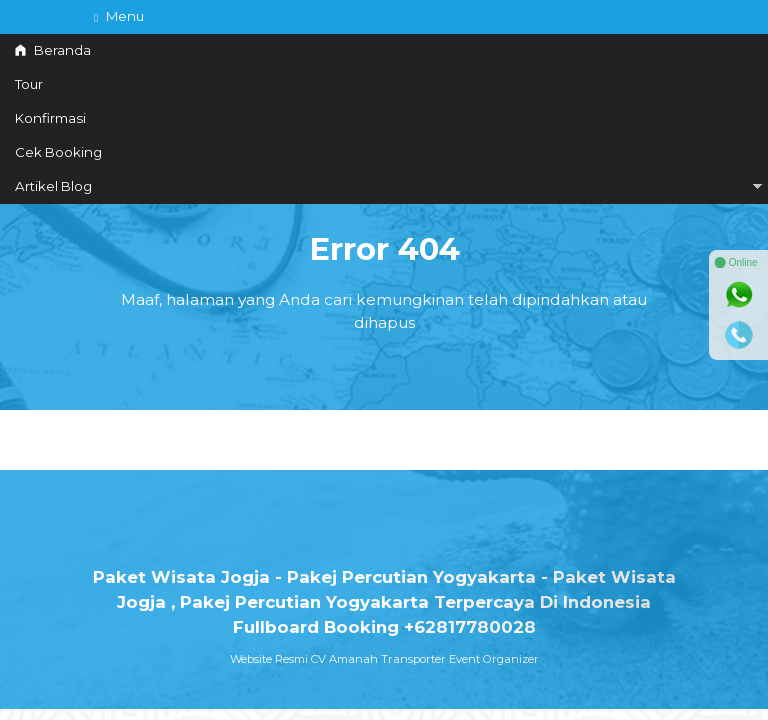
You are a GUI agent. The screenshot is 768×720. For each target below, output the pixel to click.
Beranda (53, 50)
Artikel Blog (53, 186)
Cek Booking (58, 152)
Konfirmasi (50, 118)
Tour (29, 84)
